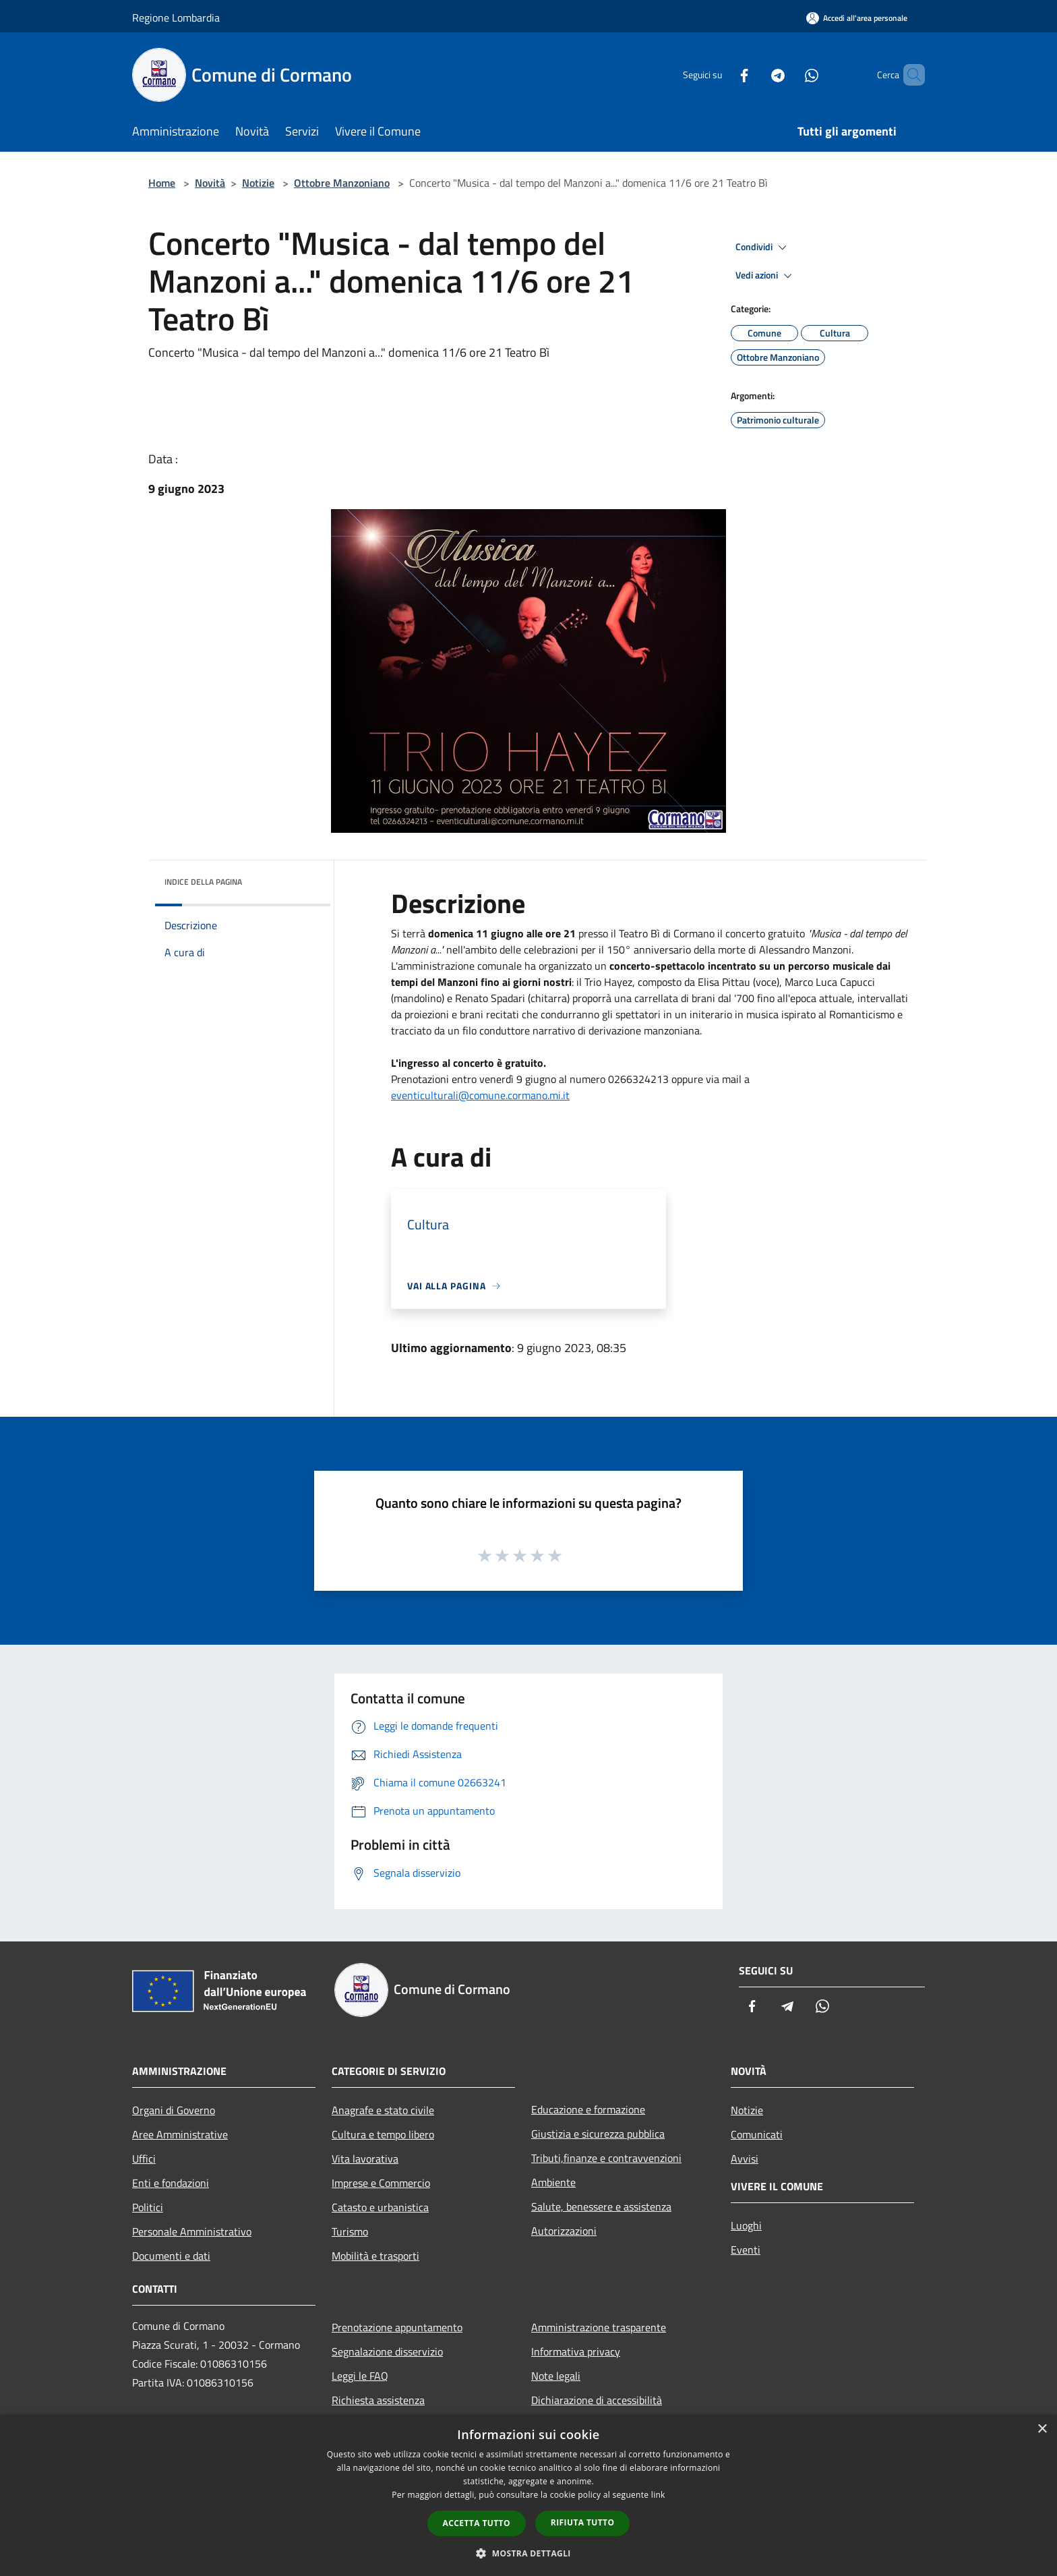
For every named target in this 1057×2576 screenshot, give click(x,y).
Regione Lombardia (176, 17)
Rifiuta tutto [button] (583, 2522)
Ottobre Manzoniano (342, 183)
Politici (147, 2207)
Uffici (144, 2158)
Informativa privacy (575, 2351)
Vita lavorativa (365, 2158)
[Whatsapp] (788, 74)
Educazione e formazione (588, 2109)
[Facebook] (721, 74)
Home (161, 183)
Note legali (555, 2376)
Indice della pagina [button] (203, 881)
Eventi (745, 2250)
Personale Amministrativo (191, 2231)
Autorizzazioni (564, 2231)
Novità (210, 183)
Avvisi (744, 2158)
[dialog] (528, 2495)
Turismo (350, 2231)
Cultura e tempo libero (383, 2134)
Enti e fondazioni (170, 2183)
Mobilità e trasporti (375, 2256)
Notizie (258, 183)
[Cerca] (909, 75)
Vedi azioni (765, 276)
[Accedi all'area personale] (857, 18)
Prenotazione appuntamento (397, 2327)
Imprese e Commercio (381, 2183)
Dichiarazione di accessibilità (596, 2400)
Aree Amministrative (180, 2134)
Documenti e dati (171, 2256)
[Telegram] (755, 74)
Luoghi (746, 2225)
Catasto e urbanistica (380, 2207)
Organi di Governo (173, 2110)
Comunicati (757, 2134)
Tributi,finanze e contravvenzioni (606, 2158)
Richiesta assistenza (378, 2400)
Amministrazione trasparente (598, 2327)
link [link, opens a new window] (658, 2494)
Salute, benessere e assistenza (601, 2206)
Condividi (763, 247)
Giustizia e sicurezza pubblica (598, 2134)
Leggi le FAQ (360, 2376)
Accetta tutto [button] (476, 2523)
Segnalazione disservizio (387, 2351)
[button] (528, 2553)
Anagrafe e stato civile (383, 2110)
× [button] (1042, 2429)
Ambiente (553, 2182)
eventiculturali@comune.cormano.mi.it (480, 1095)
